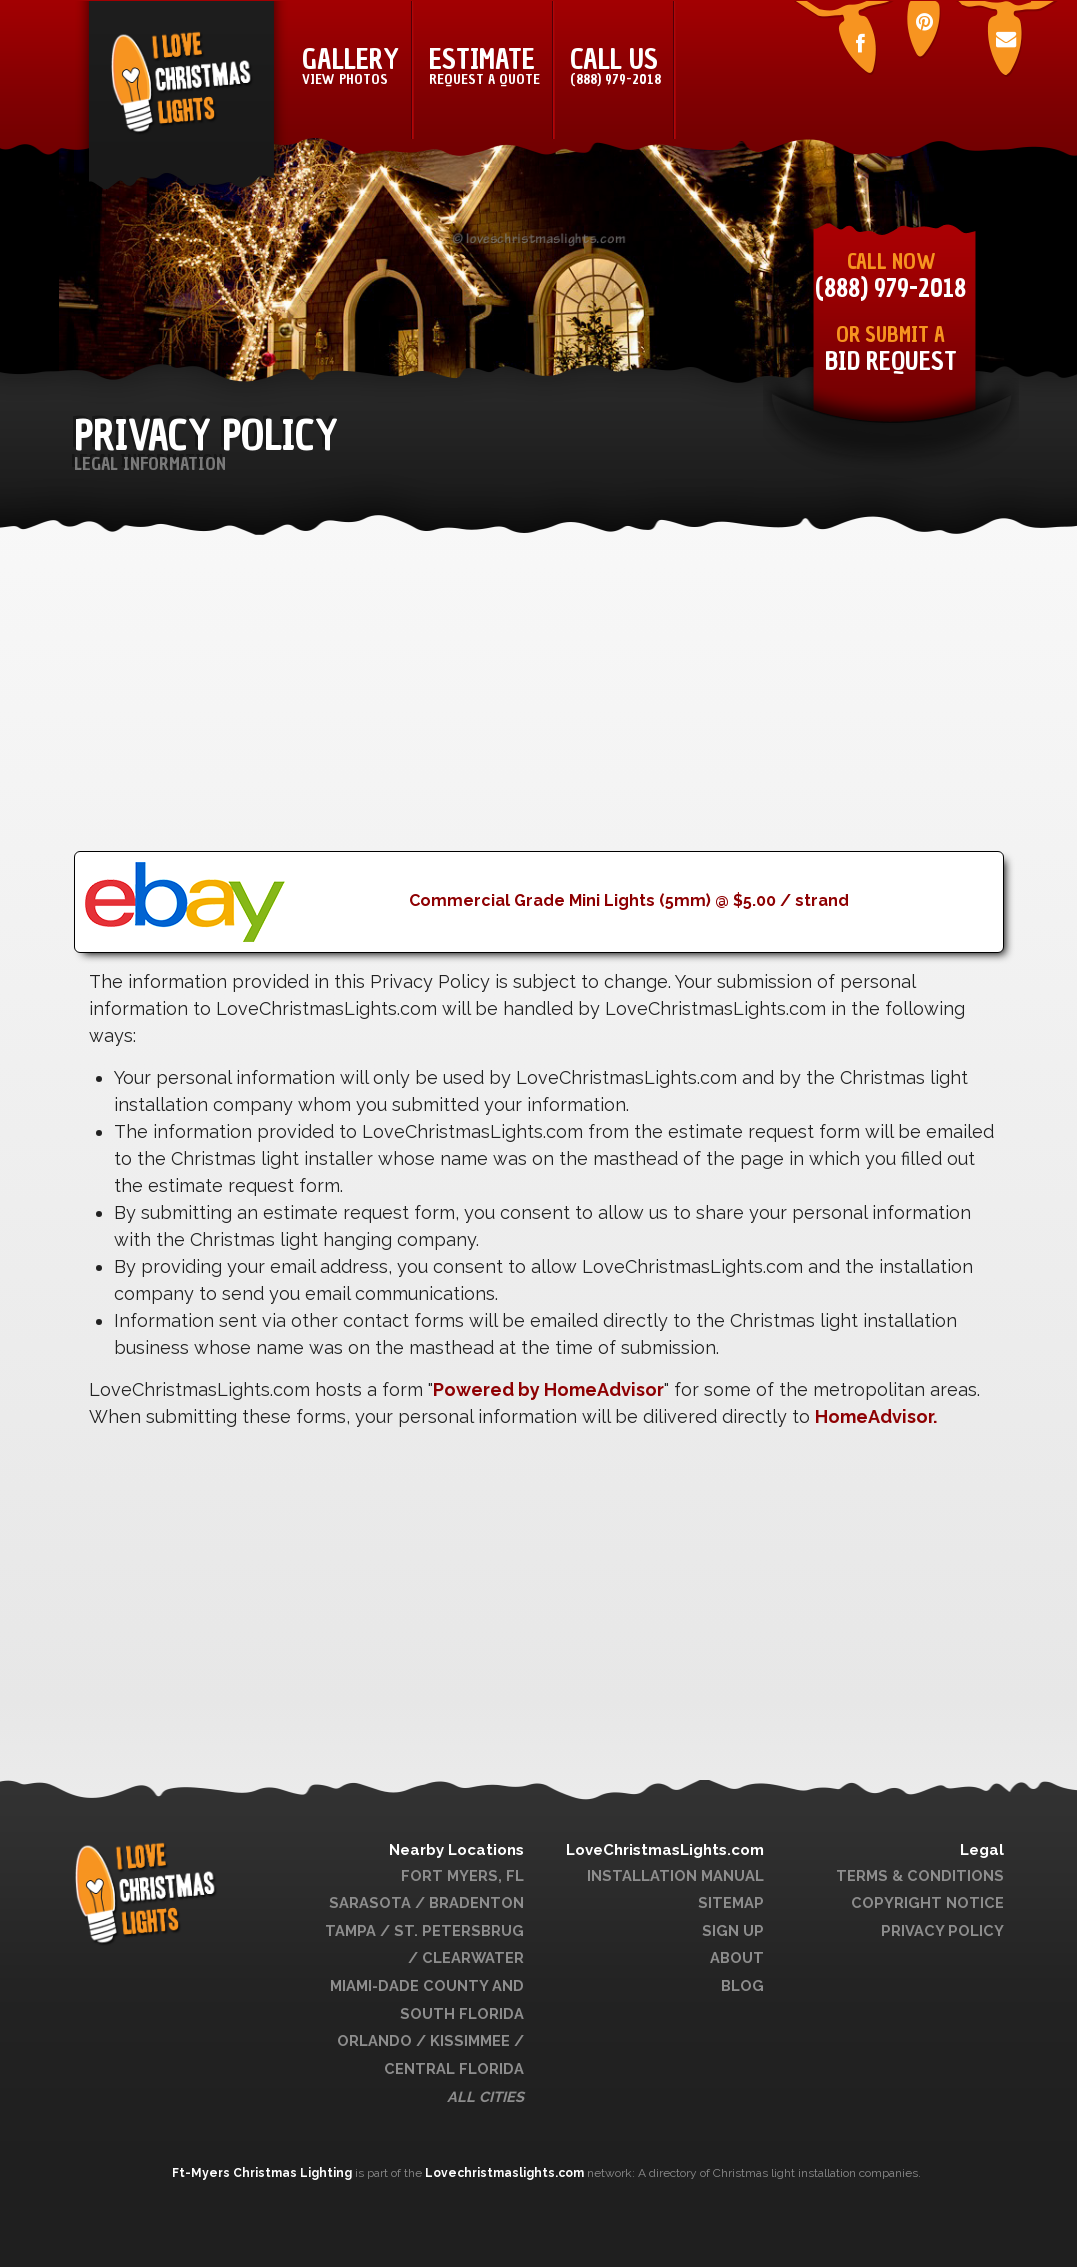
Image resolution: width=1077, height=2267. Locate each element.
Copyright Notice (927, 1902)
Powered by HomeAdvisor (548, 1389)
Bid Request (891, 361)
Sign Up (733, 1930)
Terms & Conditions (920, 1875)
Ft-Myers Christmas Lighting (263, 2173)
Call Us (615, 65)
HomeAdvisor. (876, 1416)
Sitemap (731, 1902)
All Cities (485, 2096)
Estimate (484, 65)
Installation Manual (675, 1875)
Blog (742, 1985)
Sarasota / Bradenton (426, 1902)
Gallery (350, 65)
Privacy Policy (942, 1930)
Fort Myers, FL (462, 1875)
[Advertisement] (539, 711)
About (737, 1957)
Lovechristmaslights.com (504, 2173)
